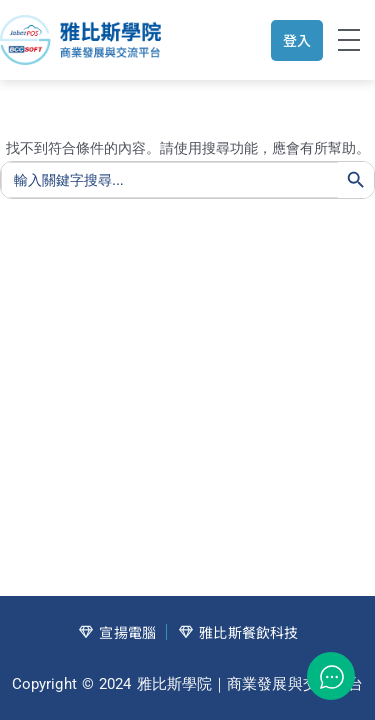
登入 (297, 40)
